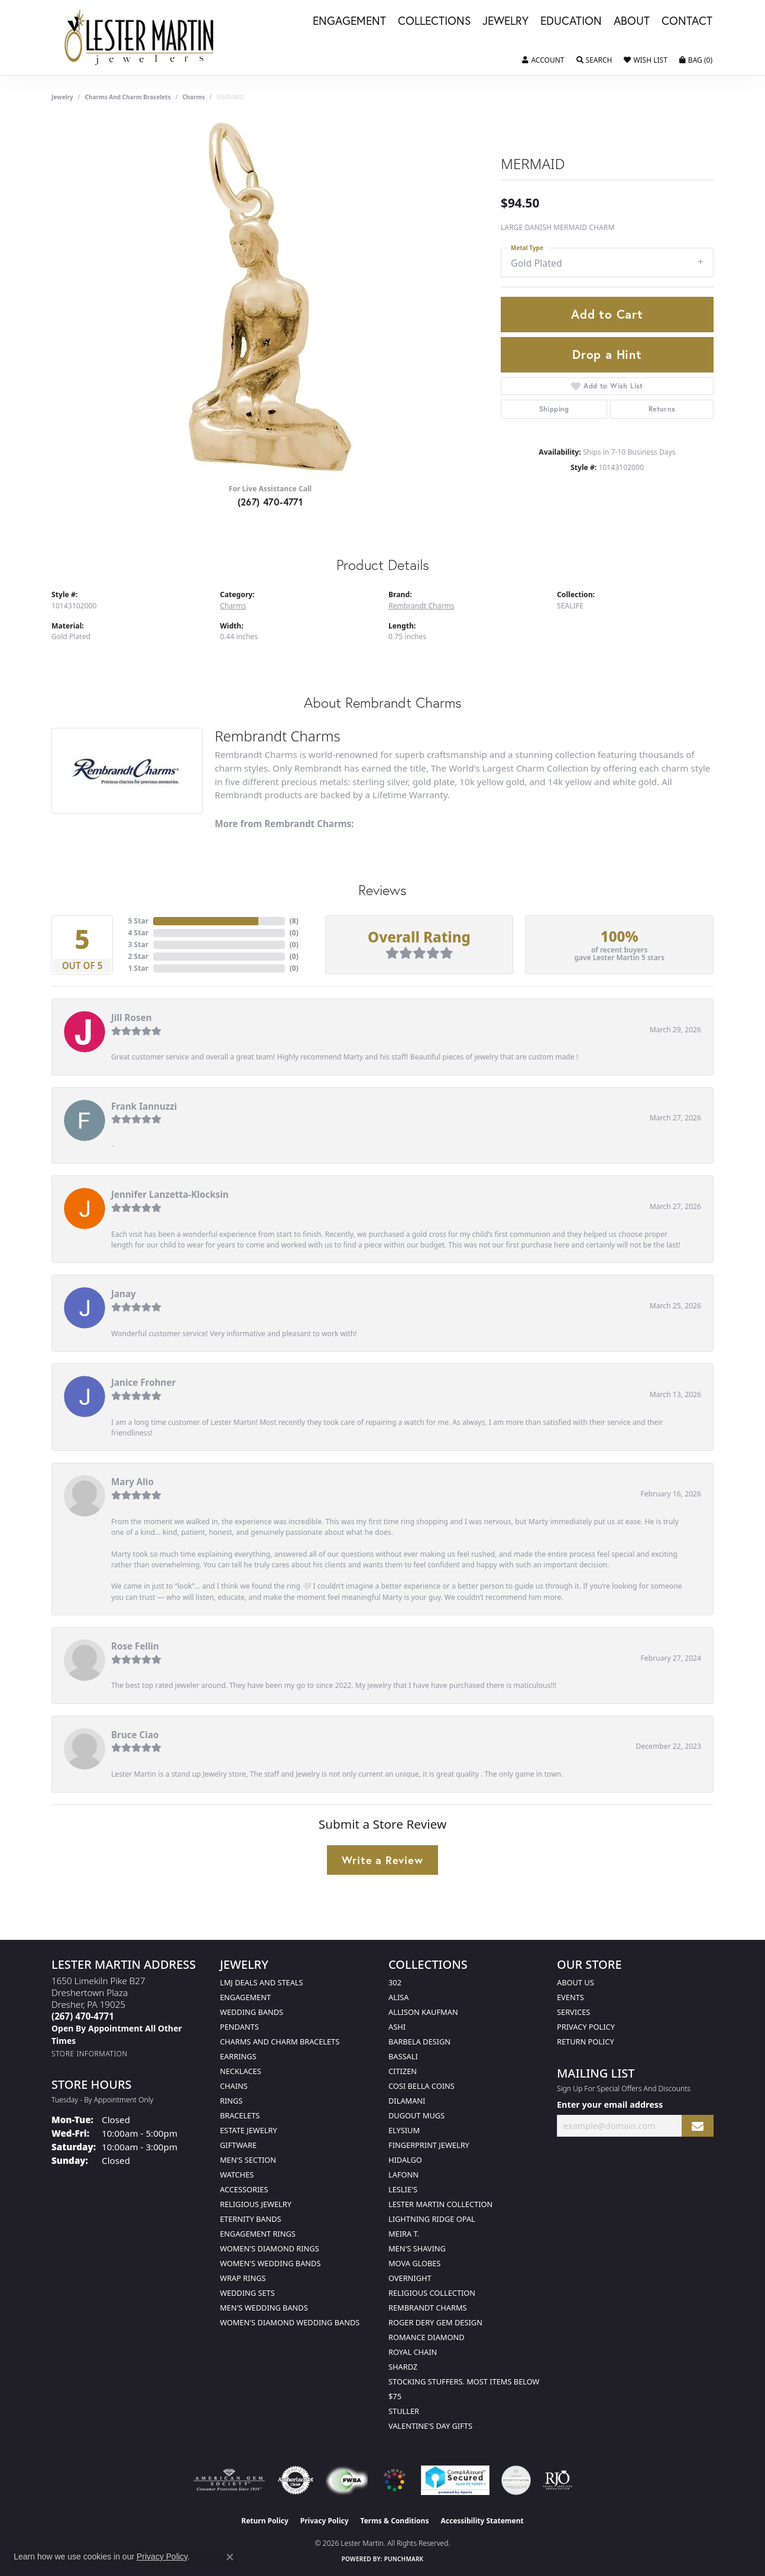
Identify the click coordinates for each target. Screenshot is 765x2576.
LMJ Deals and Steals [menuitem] (261, 1982)
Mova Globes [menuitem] (414, 2263)
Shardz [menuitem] (402, 2366)
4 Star (138, 933)
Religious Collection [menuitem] (431, 2292)
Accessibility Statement (481, 2521)
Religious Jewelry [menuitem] (255, 2204)
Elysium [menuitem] (404, 2130)
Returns (662, 408)
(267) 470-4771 (270, 501)
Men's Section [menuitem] (248, 2159)
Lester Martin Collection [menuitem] (440, 2204)
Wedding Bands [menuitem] (251, 2012)
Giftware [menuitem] (238, 2145)
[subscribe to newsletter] (698, 2126)
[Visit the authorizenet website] (295, 2480)
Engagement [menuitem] (245, 1997)
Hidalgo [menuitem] (405, 2159)
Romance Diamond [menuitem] (426, 2337)
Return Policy (585, 2041)
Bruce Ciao (135, 1735)
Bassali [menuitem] (403, 2056)
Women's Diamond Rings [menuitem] (269, 2248)
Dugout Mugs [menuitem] (416, 2115)
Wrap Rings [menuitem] (242, 2278)
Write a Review (382, 1860)
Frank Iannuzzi (144, 1106)
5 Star (138, 921)
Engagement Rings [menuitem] (258, 2233)
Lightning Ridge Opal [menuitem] (431, 2219)
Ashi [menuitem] (397, 2026)
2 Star (138, 956)
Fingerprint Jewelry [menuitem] (428, 2145)
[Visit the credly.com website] (516, 2480)
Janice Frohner (143, 1382)
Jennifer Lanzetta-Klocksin (170, 1194)
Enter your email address (610, 2104)
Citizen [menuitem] (402, 2071)
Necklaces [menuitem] (240, 2071)
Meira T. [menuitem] (403, 2233)
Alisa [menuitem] (398, 1997)
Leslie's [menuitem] (402, 2189)
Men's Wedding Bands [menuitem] (264, 2307)
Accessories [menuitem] (244, 2189)
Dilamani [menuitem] (406, 2100)
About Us (575, 1982)
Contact (687, 21)
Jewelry (505, 21)
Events (570, 1997)
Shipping (554, 408)
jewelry (62, 97)
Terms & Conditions (395, 2521)
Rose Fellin (135, 1646)
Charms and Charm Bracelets (128, 97)
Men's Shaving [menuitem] (417, 2248)
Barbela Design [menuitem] (419, 2041)
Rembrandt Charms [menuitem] (427, 2307)
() (294, 921)
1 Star (138, 968)
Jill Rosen (131, 1017)
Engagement (349, 21)
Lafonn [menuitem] (403, 2174)
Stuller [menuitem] (403, 2411)
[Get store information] (89, 2054)
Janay (123, 1294)
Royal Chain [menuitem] (412, 2352)
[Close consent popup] (230, 2557)
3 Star (138, 944)
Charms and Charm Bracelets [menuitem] (279, 2041)
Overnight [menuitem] (410, 2278)
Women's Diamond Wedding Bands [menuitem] (289, 2322)
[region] (270, 296)
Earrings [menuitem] (238, 2056)
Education (571, 21)
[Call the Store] (82, 2016)
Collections (434, 21)
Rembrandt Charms (421, 606)
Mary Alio (132, 1482)
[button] (543, 60)
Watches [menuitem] (237, 2174)
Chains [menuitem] (234, 2086)
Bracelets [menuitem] (240, 2115)
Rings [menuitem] (231, 2100)
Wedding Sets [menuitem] (247, 2292)
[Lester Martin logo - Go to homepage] (139, 37)
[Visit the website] (394, 2480)
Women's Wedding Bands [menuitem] (270, 2263)
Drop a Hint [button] (607, 354)
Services (573, 2012)
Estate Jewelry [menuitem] (248, 2130)
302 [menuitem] (394, 1982)
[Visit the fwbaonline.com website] (347, 2480)
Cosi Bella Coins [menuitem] (421, 2086)
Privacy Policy (586, 2026)
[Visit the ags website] (229, 2480)
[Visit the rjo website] (557, 2480)
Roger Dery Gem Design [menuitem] (435, 2322)
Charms (193, 97)
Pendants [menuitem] (239, 2026)
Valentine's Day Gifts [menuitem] (430, 2426)
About (632, 21)
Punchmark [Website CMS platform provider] (404, 2559)
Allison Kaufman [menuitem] (423, 2012)
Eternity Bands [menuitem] (250, 2219)
